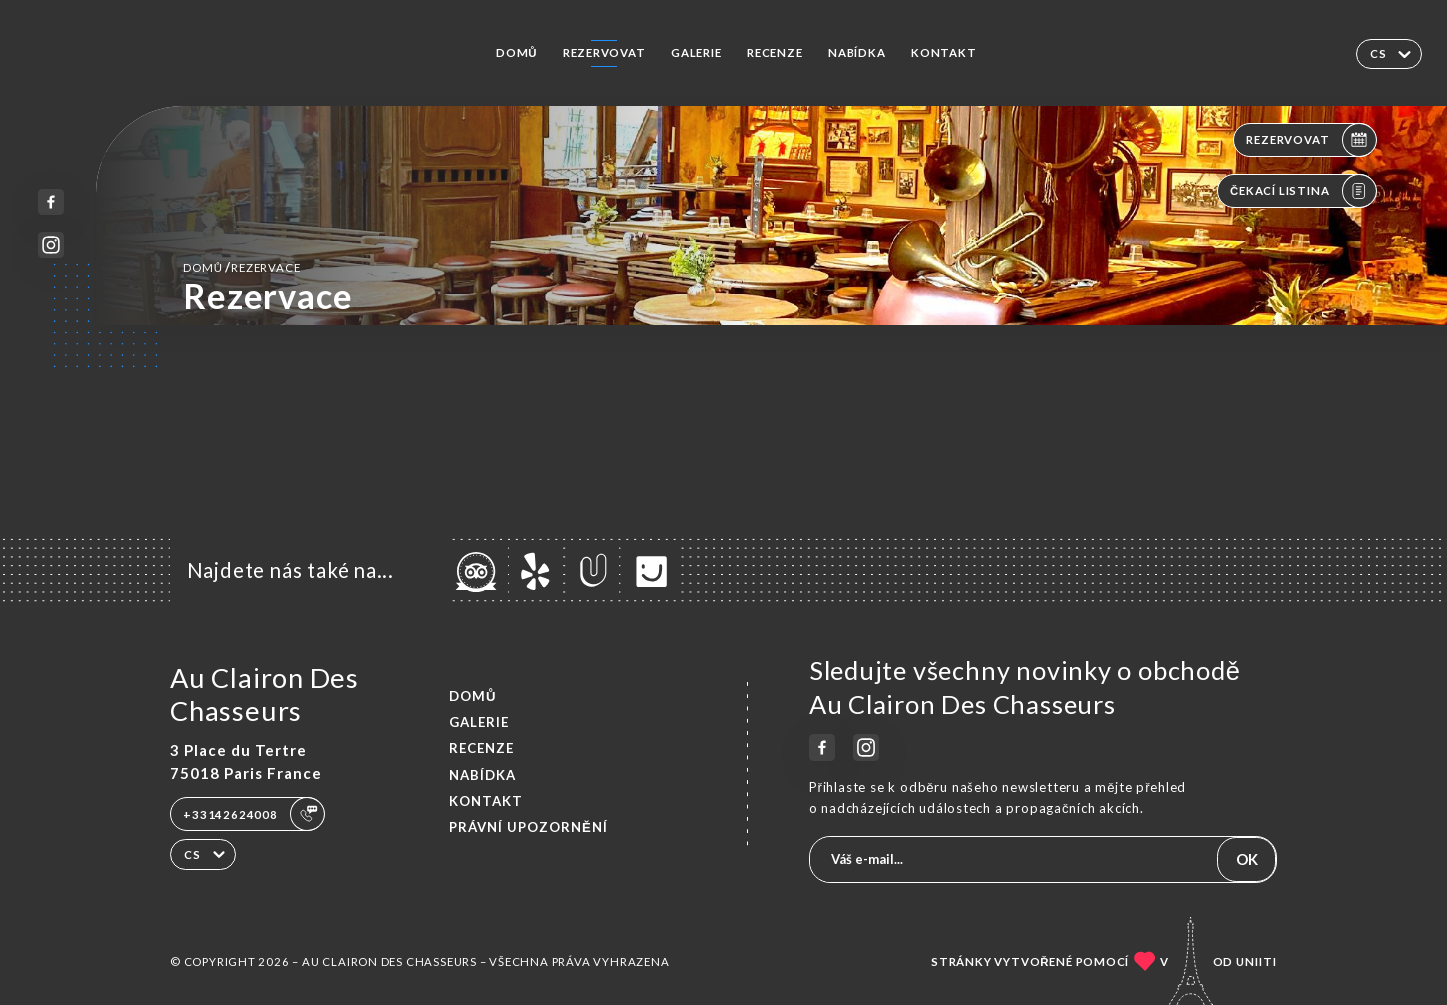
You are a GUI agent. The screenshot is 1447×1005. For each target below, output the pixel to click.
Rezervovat (604, 52)
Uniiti (1256, 961)
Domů (516, 52)
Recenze (775, 52)
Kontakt (944, 52)
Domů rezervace (241, 267)
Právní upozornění (528, 827)
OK (1247, 859)
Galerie (696, 52)
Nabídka (857, 52)
